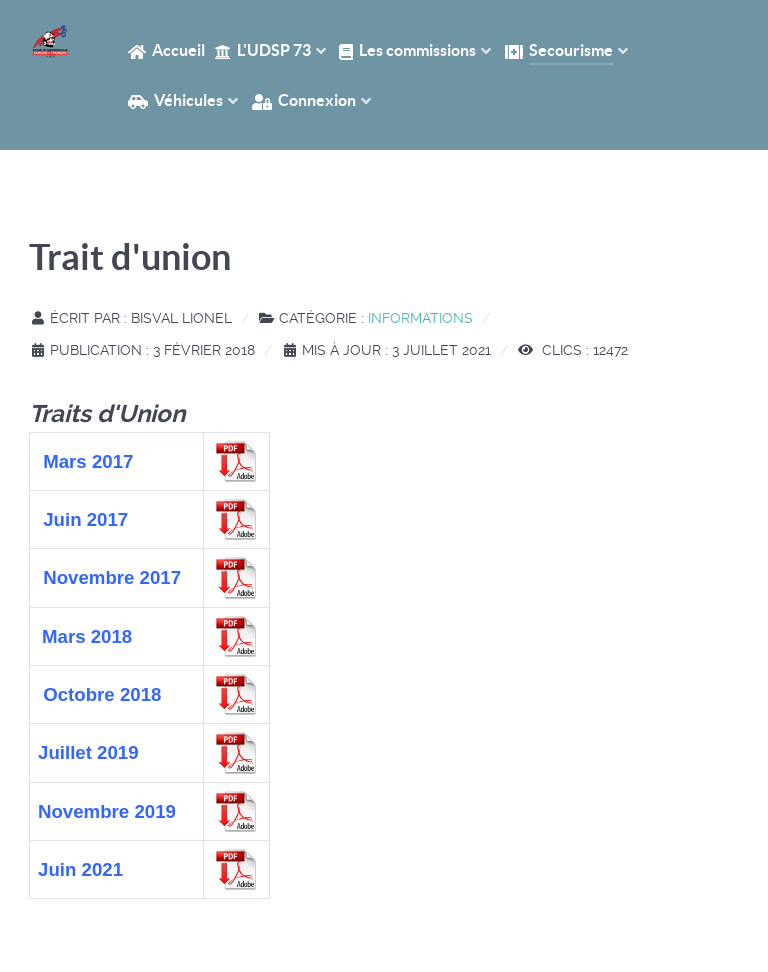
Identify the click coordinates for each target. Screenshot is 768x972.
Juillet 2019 (88, 752)
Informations (420, 318)
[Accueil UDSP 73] (50, 41)
